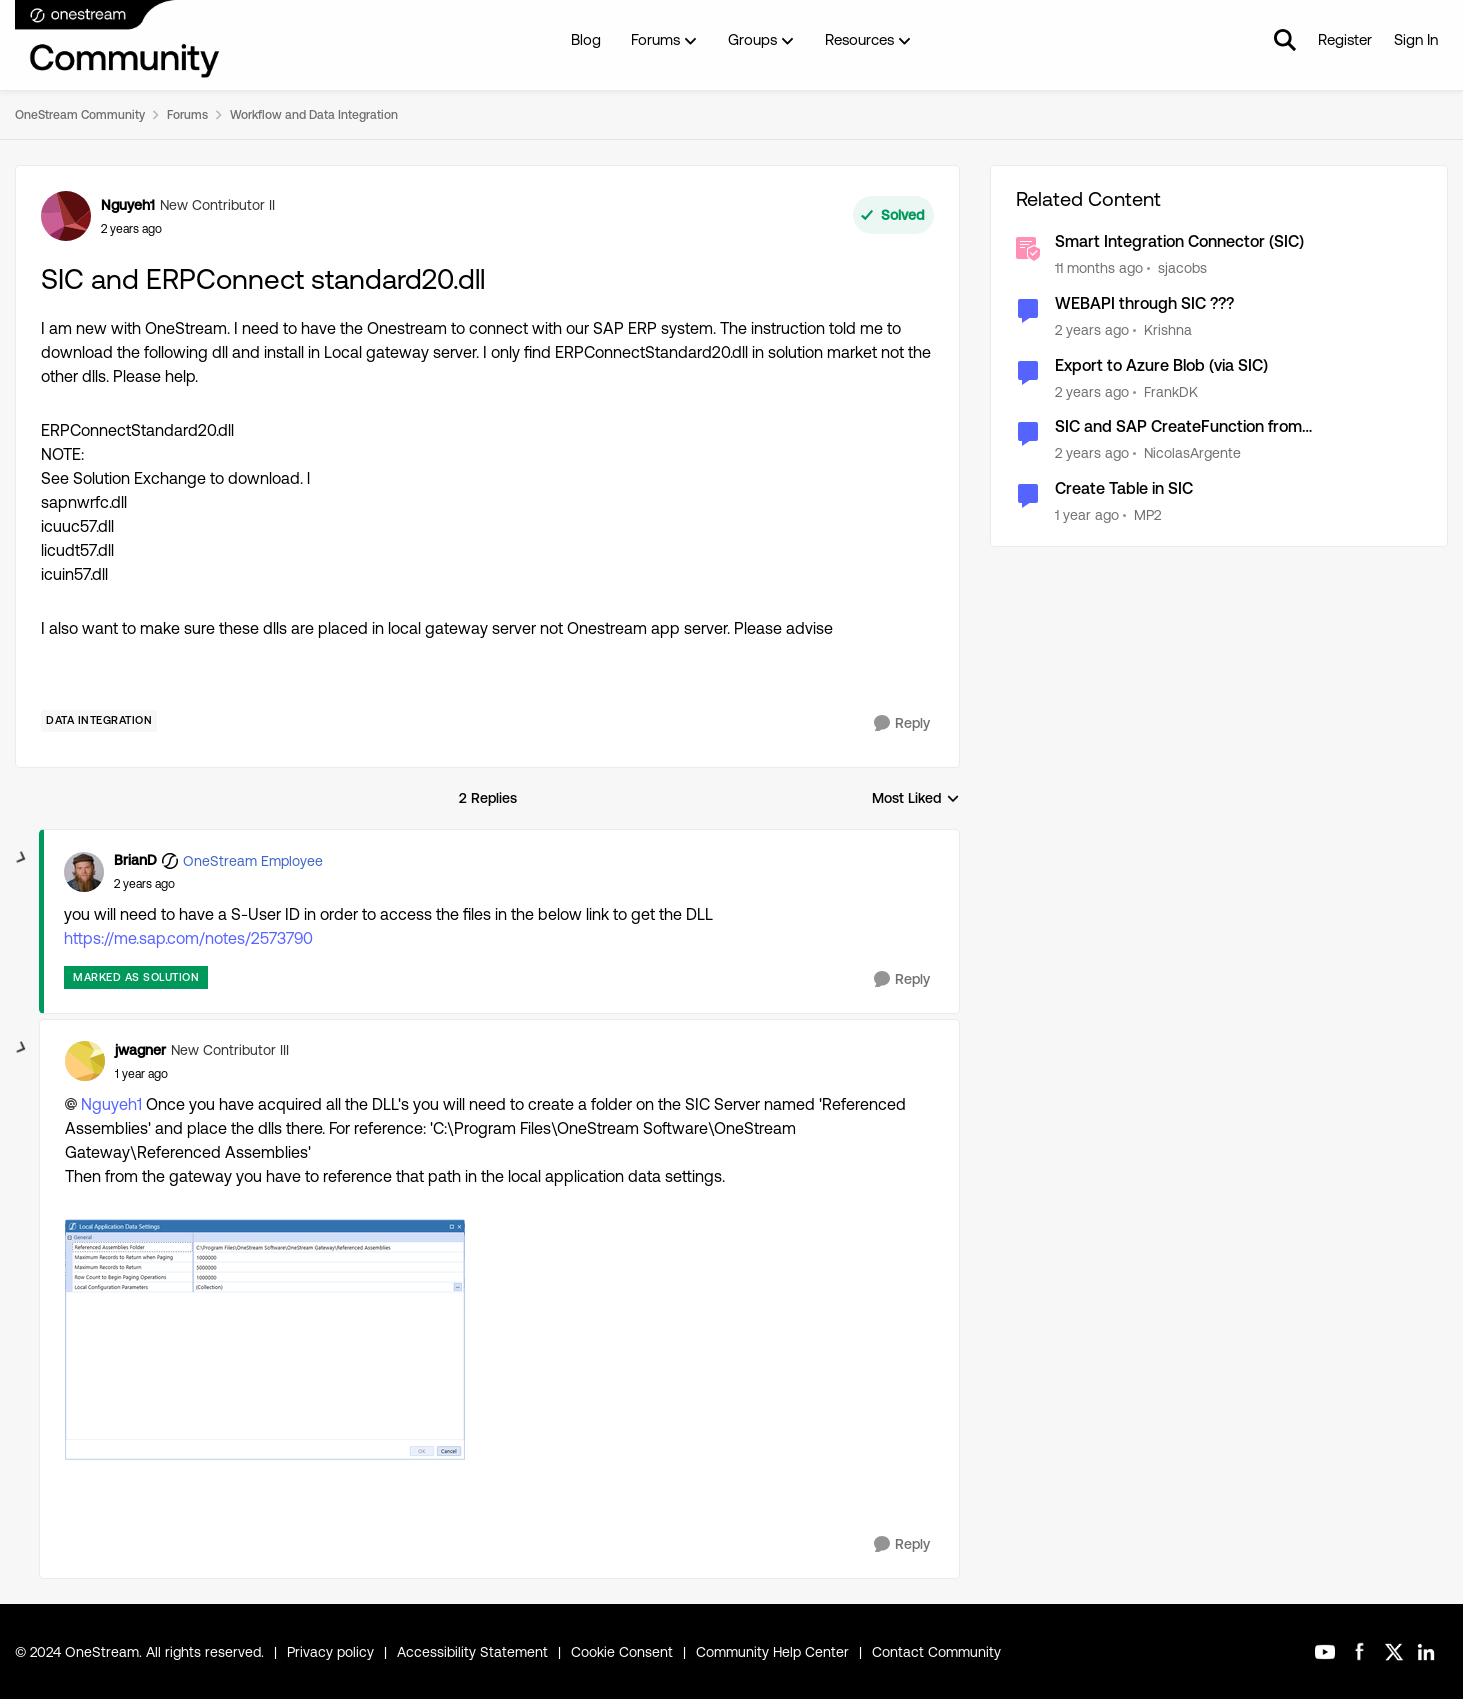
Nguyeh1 (111, 1104)
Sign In (1416, 39)
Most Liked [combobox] (916, 799)
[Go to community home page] (118, 40)
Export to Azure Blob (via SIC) (1161, 365)
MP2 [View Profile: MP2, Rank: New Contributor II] (1147, 515)
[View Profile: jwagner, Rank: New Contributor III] (85, 1061)
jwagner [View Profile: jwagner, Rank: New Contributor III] (140, 1050)
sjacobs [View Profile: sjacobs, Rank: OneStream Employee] (1182, 268)
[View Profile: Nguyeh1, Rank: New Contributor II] (66, 216)
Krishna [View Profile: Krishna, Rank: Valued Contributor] (1168, 330)
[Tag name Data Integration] (99, 721)
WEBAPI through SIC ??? (1144, 303)
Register (1345, 39)
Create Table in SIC (1124, 488)
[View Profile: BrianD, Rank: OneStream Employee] (84, 872)
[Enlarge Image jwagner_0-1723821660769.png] (265, 1340)
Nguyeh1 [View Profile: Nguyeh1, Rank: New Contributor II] (128, 205)
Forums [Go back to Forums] (187, 115)
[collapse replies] (22, 858)
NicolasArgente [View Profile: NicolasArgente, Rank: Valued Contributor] (1192, 453)
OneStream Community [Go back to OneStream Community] (80, 115)
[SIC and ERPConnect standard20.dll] (144, 884)
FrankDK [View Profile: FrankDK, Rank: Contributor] (1171, 391)
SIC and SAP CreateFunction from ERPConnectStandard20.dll (1178, 427)
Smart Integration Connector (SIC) (1179, 241)
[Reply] (902, 723)
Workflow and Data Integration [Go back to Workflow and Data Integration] (314, 115)
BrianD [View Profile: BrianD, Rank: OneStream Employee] (135, 860)
